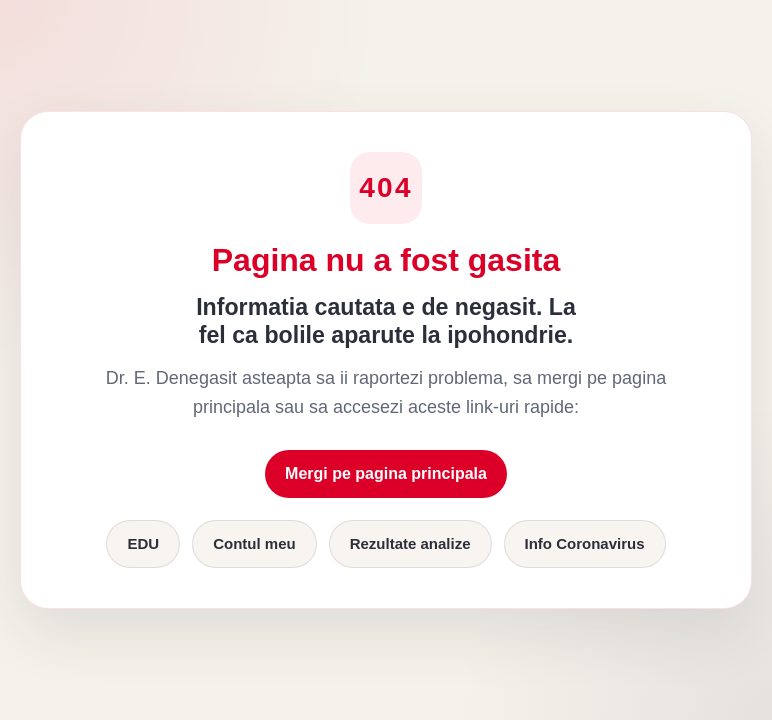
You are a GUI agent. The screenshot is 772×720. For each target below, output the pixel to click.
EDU (143, 543)
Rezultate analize (410, 543)
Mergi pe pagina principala (386, 473)
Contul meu (254, 543)
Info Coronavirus (585, 543)
